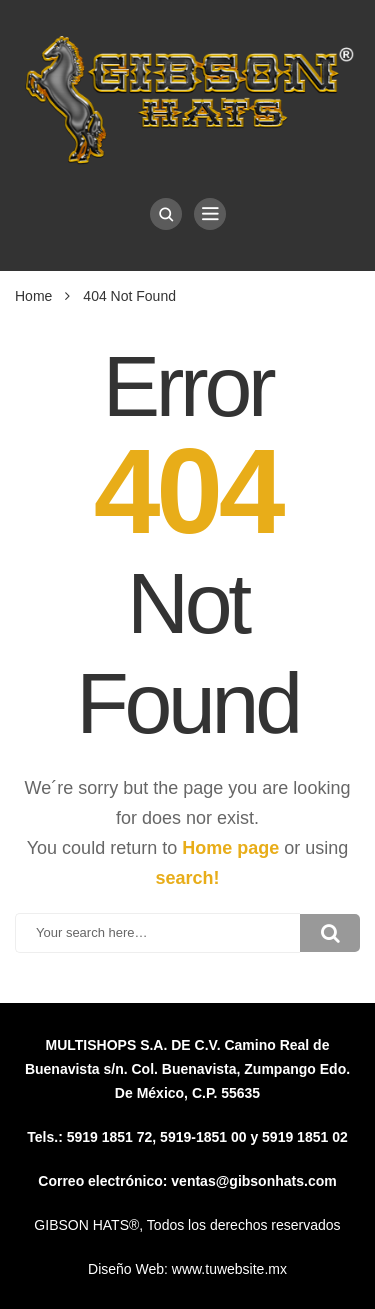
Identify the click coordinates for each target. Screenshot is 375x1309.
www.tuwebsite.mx (229, 1269)
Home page (230, 848)
